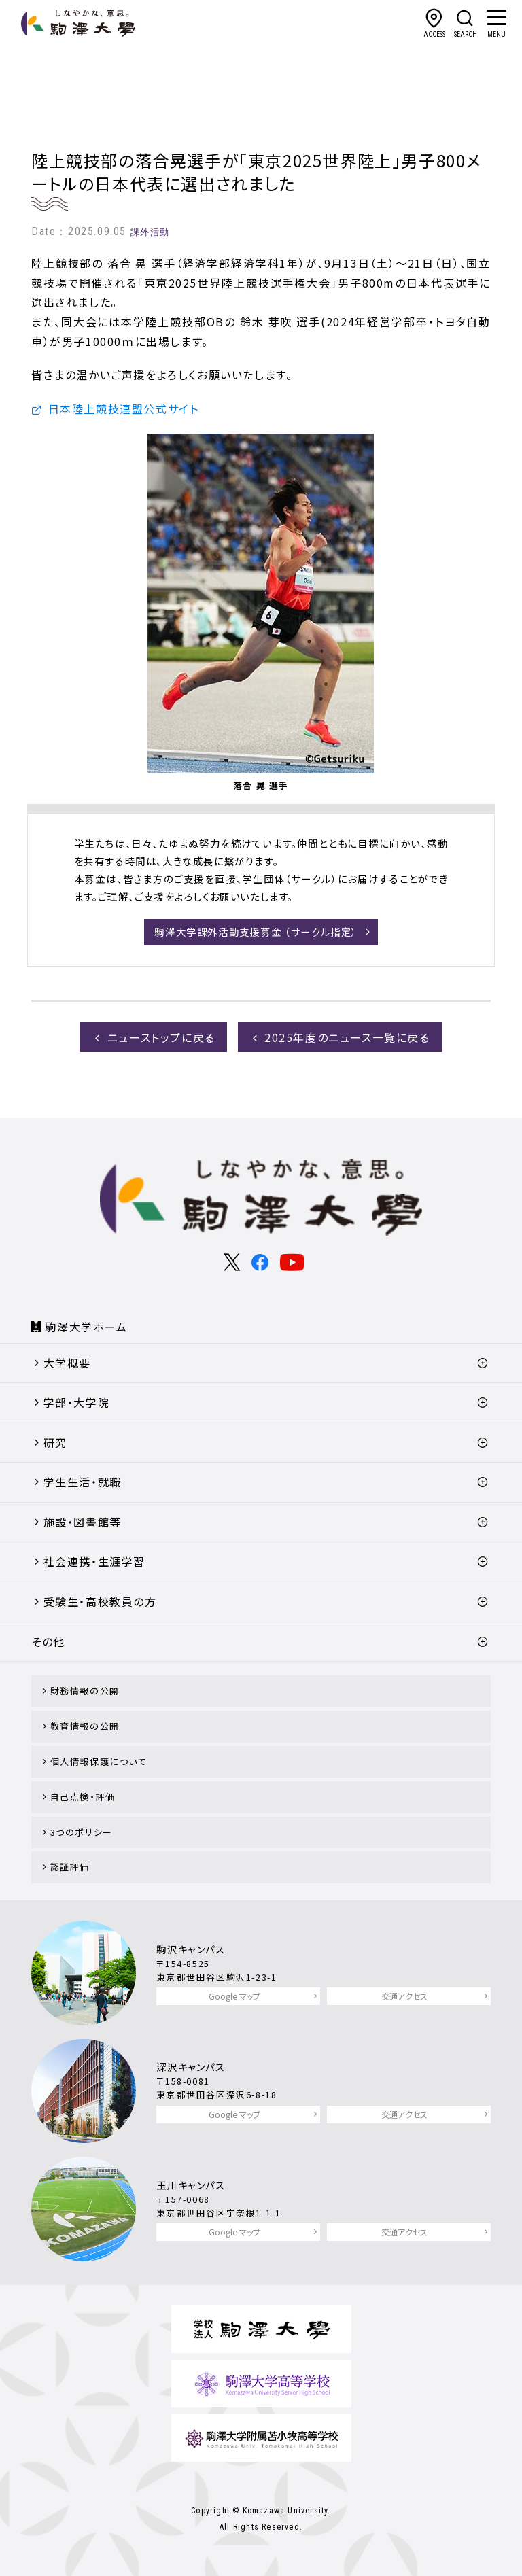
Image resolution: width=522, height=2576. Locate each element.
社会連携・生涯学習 (94, 1561)
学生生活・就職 (83, 1482)
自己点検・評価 (83, 1796)
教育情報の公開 (85, 1726)
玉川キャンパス (190, 2185)
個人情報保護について (98, 1761)
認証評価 (70, 1866)
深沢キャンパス (190, 2066)
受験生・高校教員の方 (100, 1601)
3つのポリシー (81, 1832)
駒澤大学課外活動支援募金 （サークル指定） (256, 931)
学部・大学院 (77, 1402)
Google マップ (234, 1996)
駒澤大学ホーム (86, 1327)
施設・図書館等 (83, 1522)
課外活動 (150, 232)
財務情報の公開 (85, 1690)
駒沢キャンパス (190, 1949)
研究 (55, 1442)
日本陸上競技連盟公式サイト (123, 408)
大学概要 (67, 1363)
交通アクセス (404, 1996)
